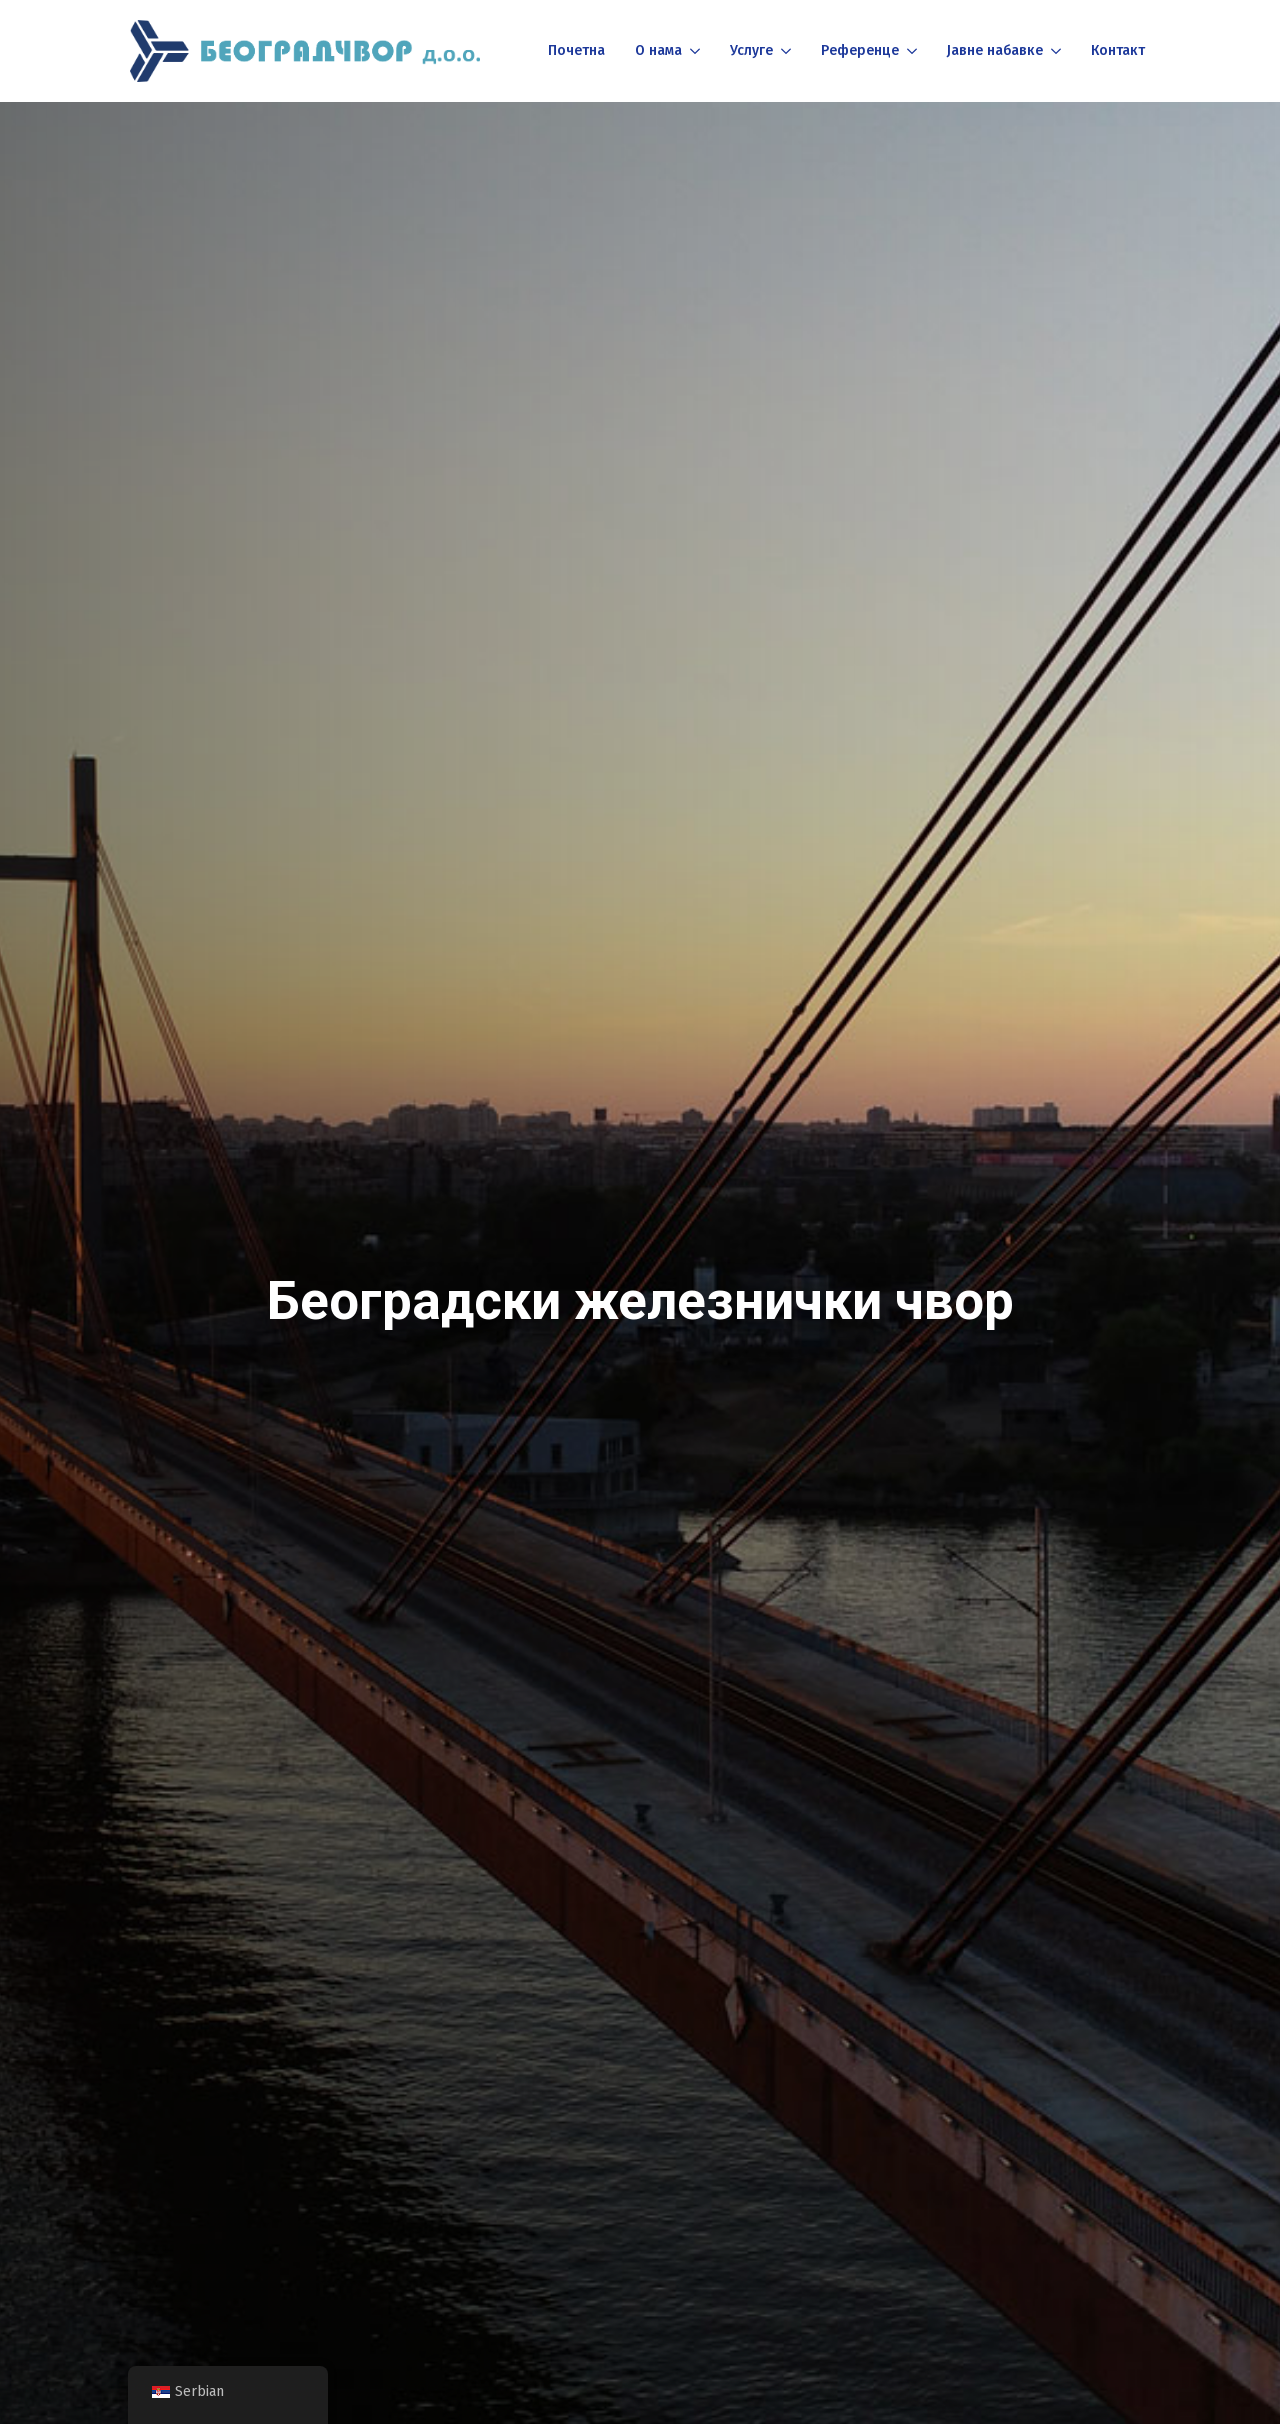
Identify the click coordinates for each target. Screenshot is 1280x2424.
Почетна (576, 50)
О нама (658, 50)
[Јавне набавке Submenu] (1054, 51)
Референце (860, 50)
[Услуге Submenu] (784, 51)
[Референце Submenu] (910, 51)
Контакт (1118, 50)
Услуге (751, 50)
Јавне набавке (995, 50)
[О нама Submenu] (693, 51)
